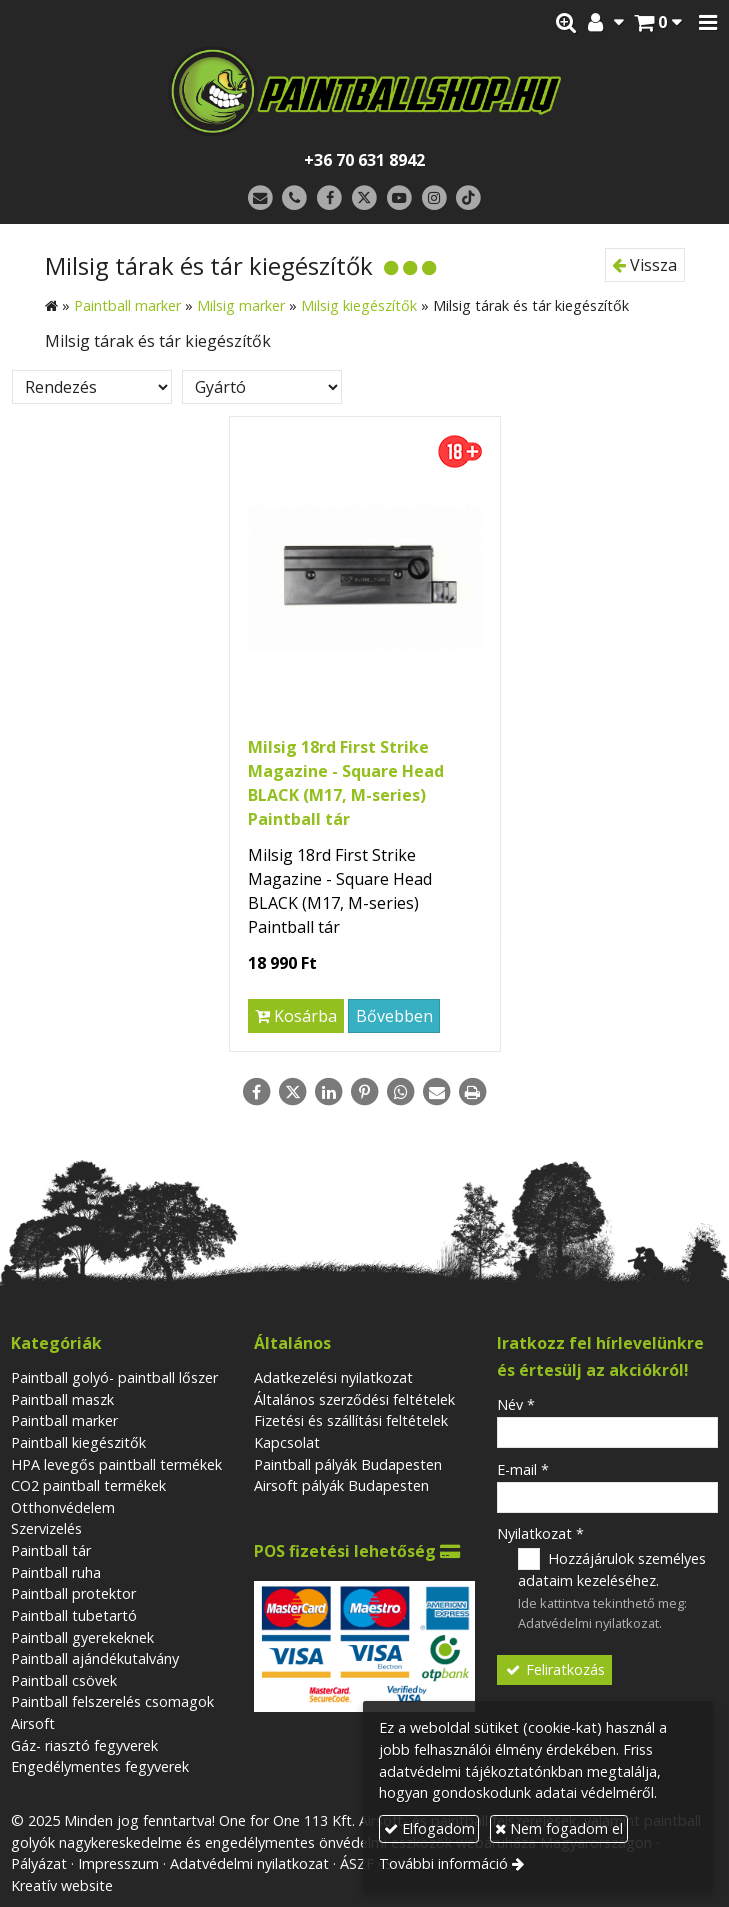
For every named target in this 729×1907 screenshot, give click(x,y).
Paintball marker (64, 1420)
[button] (708, 23)
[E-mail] (260, 198)
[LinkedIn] (329, 1092)
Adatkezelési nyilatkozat (333, 1377)
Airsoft (33, 1723)
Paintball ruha (56, 1572)
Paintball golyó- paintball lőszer (114, 1377)
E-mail (523, 1469)
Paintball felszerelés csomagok (112, 1701)
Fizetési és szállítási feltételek (351, 1420)
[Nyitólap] (364, 91)
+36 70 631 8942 (364, 160)
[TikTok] (468, 198)
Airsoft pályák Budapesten (341, 1485)
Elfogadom (429, 1828)
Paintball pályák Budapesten (348, 1464)
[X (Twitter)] (364, 198)
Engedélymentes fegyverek (100, 1766)
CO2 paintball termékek (88, 1485)
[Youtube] (399, 198)
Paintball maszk (62, 1399)
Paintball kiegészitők (78, 1442)
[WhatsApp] (401, 1092)
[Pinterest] (365, 1092)
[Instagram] (434, 198)
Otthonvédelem (63, 1507)
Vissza (644, 265)
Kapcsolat (287, 1442)
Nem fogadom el (559, 1828)
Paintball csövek (64, 1680)
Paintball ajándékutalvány (95, 1658)
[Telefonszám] (295, 198)
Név (516, 1404)
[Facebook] (329, 198)
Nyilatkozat (540, 1533)
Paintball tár (51, 1550)
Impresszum (118, 1863)
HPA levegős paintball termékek (116, 1464)
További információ (443, 1863)
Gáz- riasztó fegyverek (84, 1745)
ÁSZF (357, 1863)
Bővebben (394, 1016)
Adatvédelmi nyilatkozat (588, 1623)
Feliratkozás (555, 1669)
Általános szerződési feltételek (354, 1399)
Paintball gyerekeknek (82, 1637)
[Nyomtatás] (473, 1092)
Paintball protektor (73, 1593)
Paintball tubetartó (74, 1615)
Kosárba (296, 1016)
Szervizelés (46, 1528)
